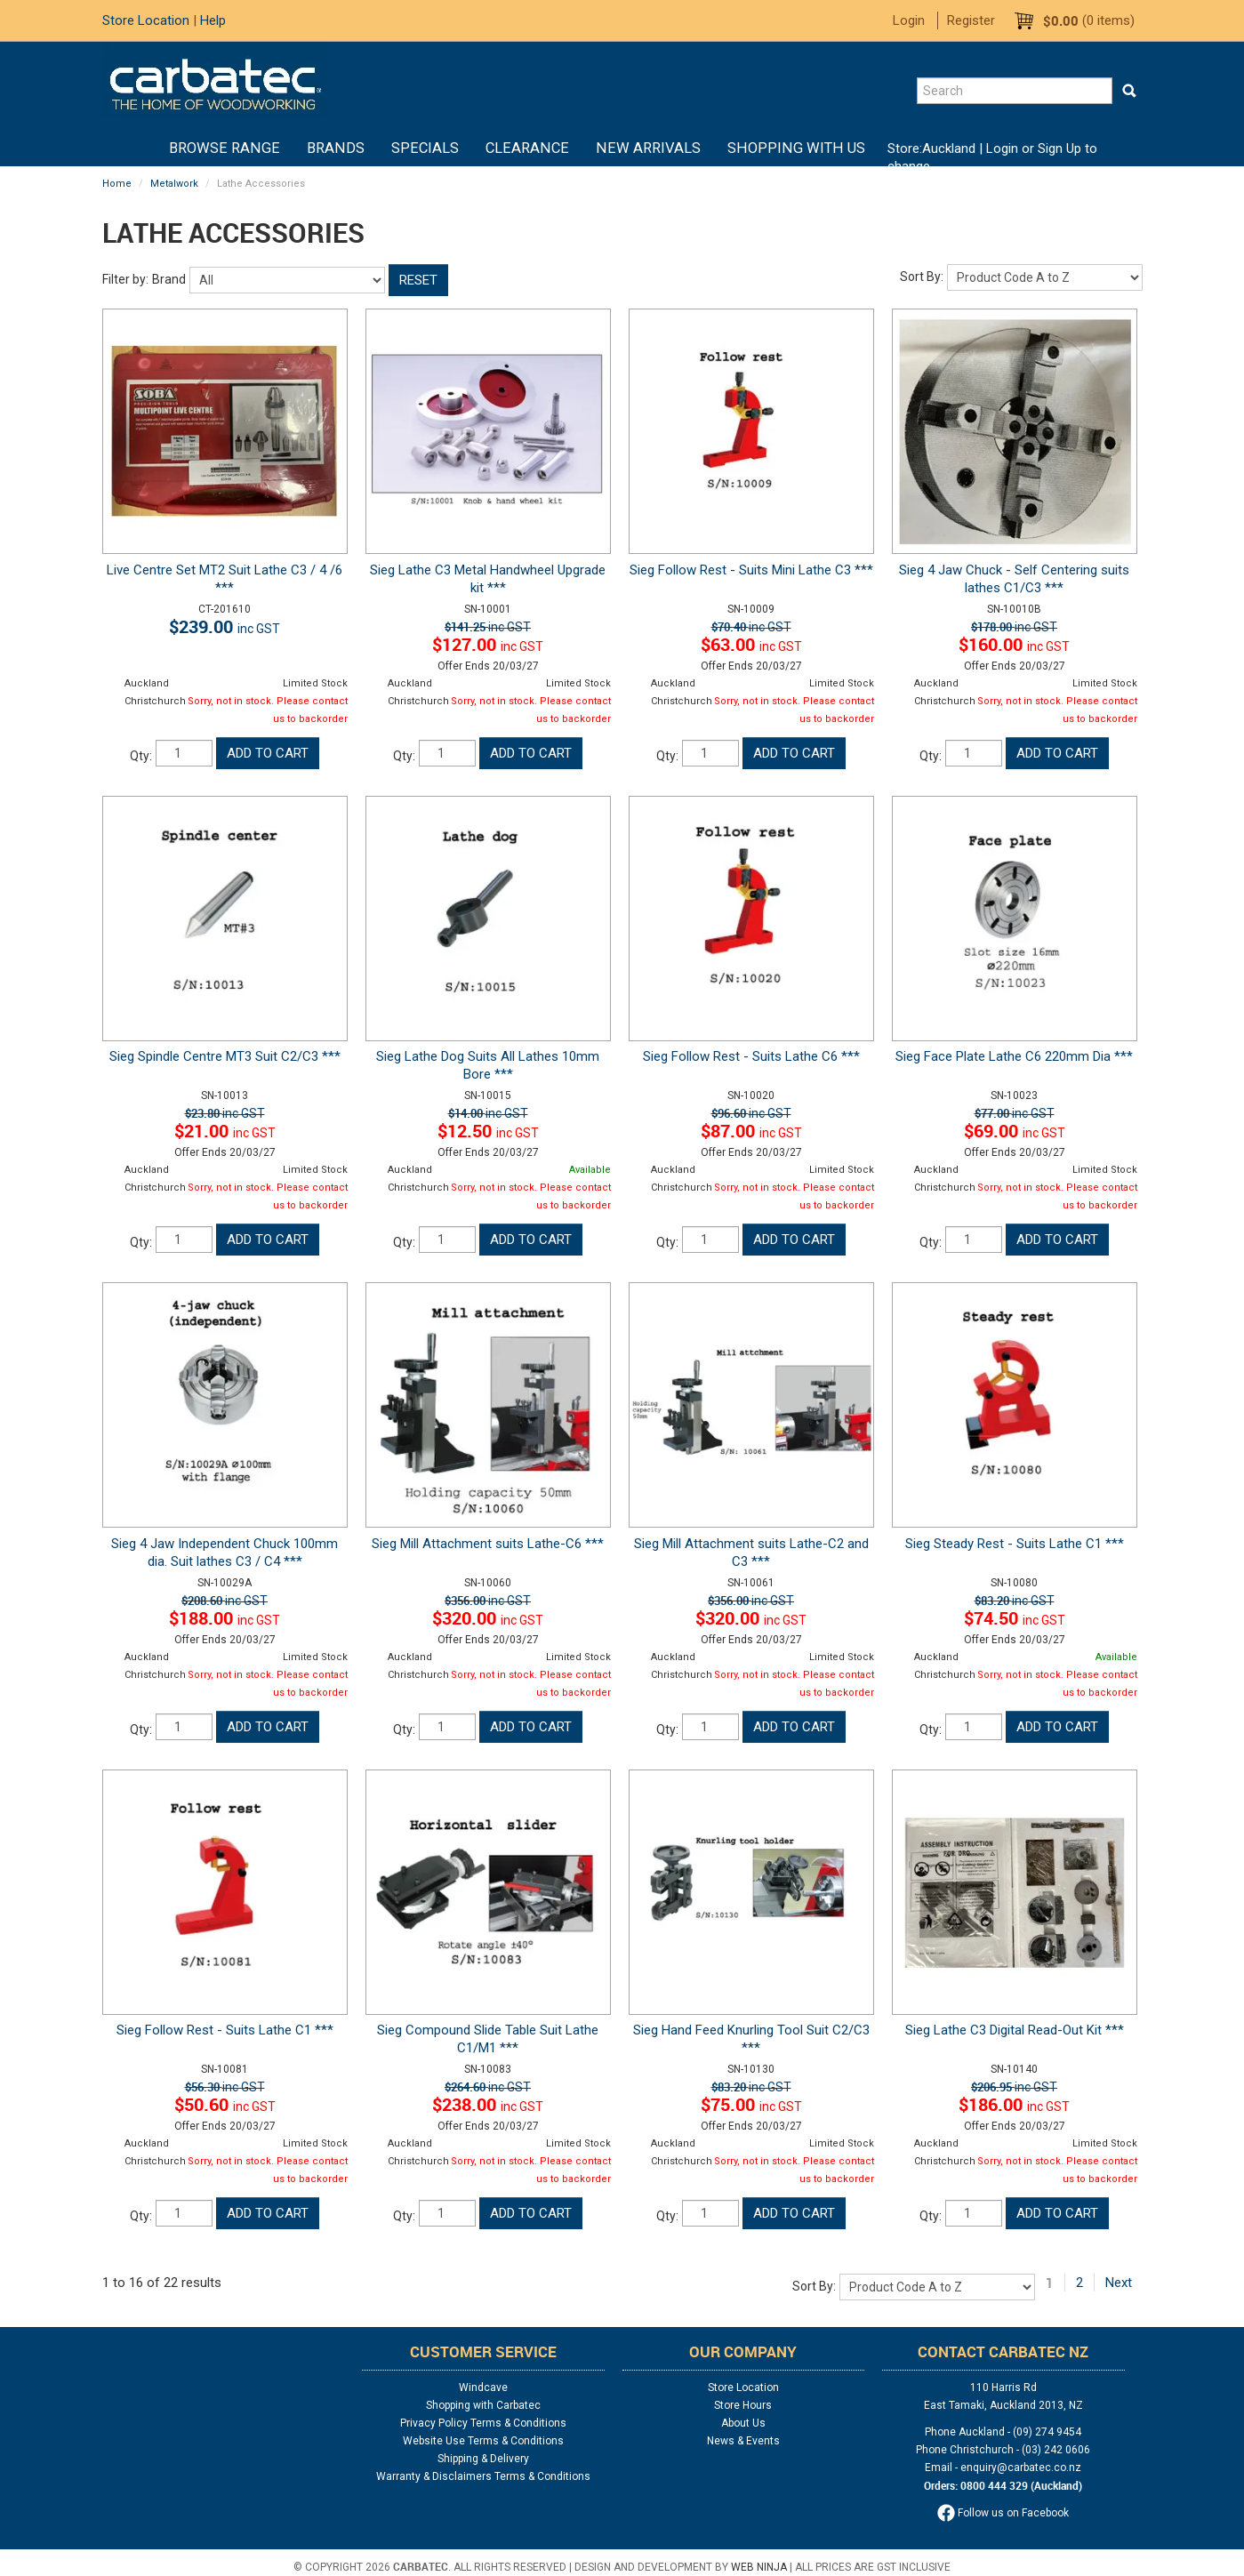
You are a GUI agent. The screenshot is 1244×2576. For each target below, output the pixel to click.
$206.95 (1014, 2087)
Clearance (527, 148)
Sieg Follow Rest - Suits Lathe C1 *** (224, 2030)
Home (142, 148)
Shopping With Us (796, 148)
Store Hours (743, 2405)
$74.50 (1014, 1618)
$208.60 (224, 1601)
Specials (425, 148)
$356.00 (488, 1601)
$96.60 (751, 1113)
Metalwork (174, 183)
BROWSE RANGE (224, 148)
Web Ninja (759, 2567)
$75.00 (751, 2104)
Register (971, 20)
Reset (418, 280)
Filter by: (125, 279)
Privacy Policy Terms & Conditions (483, 2423)
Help (213, 20)
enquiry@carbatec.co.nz (1020, 2467)
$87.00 (751, 1131)
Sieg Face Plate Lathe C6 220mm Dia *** (1014, 1056)
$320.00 (487, 1618)
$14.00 (488, 1113)
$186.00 (1014, 2104)
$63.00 (751, 644)
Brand (169, 279)
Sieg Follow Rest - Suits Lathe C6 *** (751, 1056)
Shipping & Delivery (483, 2458)
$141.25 (488, 627)
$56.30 (225, 2087)
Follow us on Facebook (1003, 2513)
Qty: (141, 756)
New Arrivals (648, 148)
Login (909, 20)
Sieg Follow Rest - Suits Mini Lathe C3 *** (751, 570)
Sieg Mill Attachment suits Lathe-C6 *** (488, 1544)
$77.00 (1015, 1113)
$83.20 (1015, 1601)
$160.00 (1014, 644)
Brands (336, 148)
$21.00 (225, 1131)
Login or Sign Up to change (992, 157)
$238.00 (487, 2104)
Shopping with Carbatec (483, 2405)
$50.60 (225, 2104)
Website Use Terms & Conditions (483, 2441)
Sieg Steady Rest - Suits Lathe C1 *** (1014, 1544)
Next (1118, 2283)
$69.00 (1014, 1131)
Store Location (145, 20)
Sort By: (921, 276)
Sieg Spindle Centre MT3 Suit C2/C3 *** (225, 1056)
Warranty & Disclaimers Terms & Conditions (483, 2476)
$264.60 (488, 2087)
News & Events (743, 2441)
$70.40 (751, 627)
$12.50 (488, 1131)
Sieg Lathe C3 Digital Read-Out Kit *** (1014, 2030)
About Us (743, 2423)
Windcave (483, 2387)
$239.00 (224, 626)
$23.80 (225, 1113)
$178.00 (1014, 627)
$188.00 (224, 1618)
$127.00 (487, 644)
